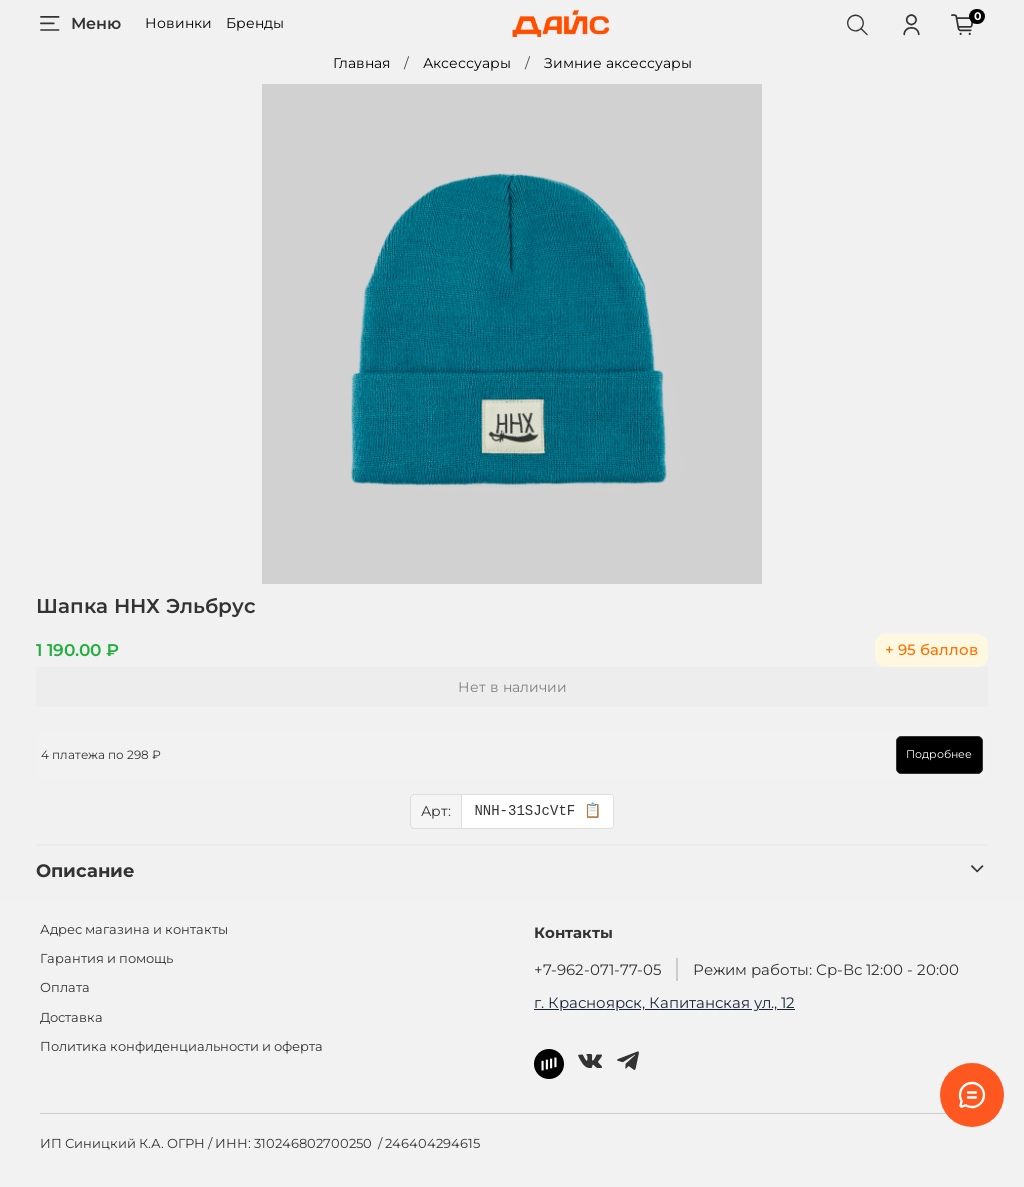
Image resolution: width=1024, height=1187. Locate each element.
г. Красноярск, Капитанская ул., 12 (664, 1002)
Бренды (255, 23)
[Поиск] (857, 24)
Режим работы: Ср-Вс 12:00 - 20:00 (826, 969)
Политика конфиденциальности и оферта (181, 1046)
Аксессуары (467, 63)
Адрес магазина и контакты (134, 929)
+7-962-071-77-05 (597, 969)
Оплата (65, 987)
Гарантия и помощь (106, 958)
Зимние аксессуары (618, 63)
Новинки (178, 23)
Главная (361, 63)
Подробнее (936, 754)
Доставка (71, 1017)
